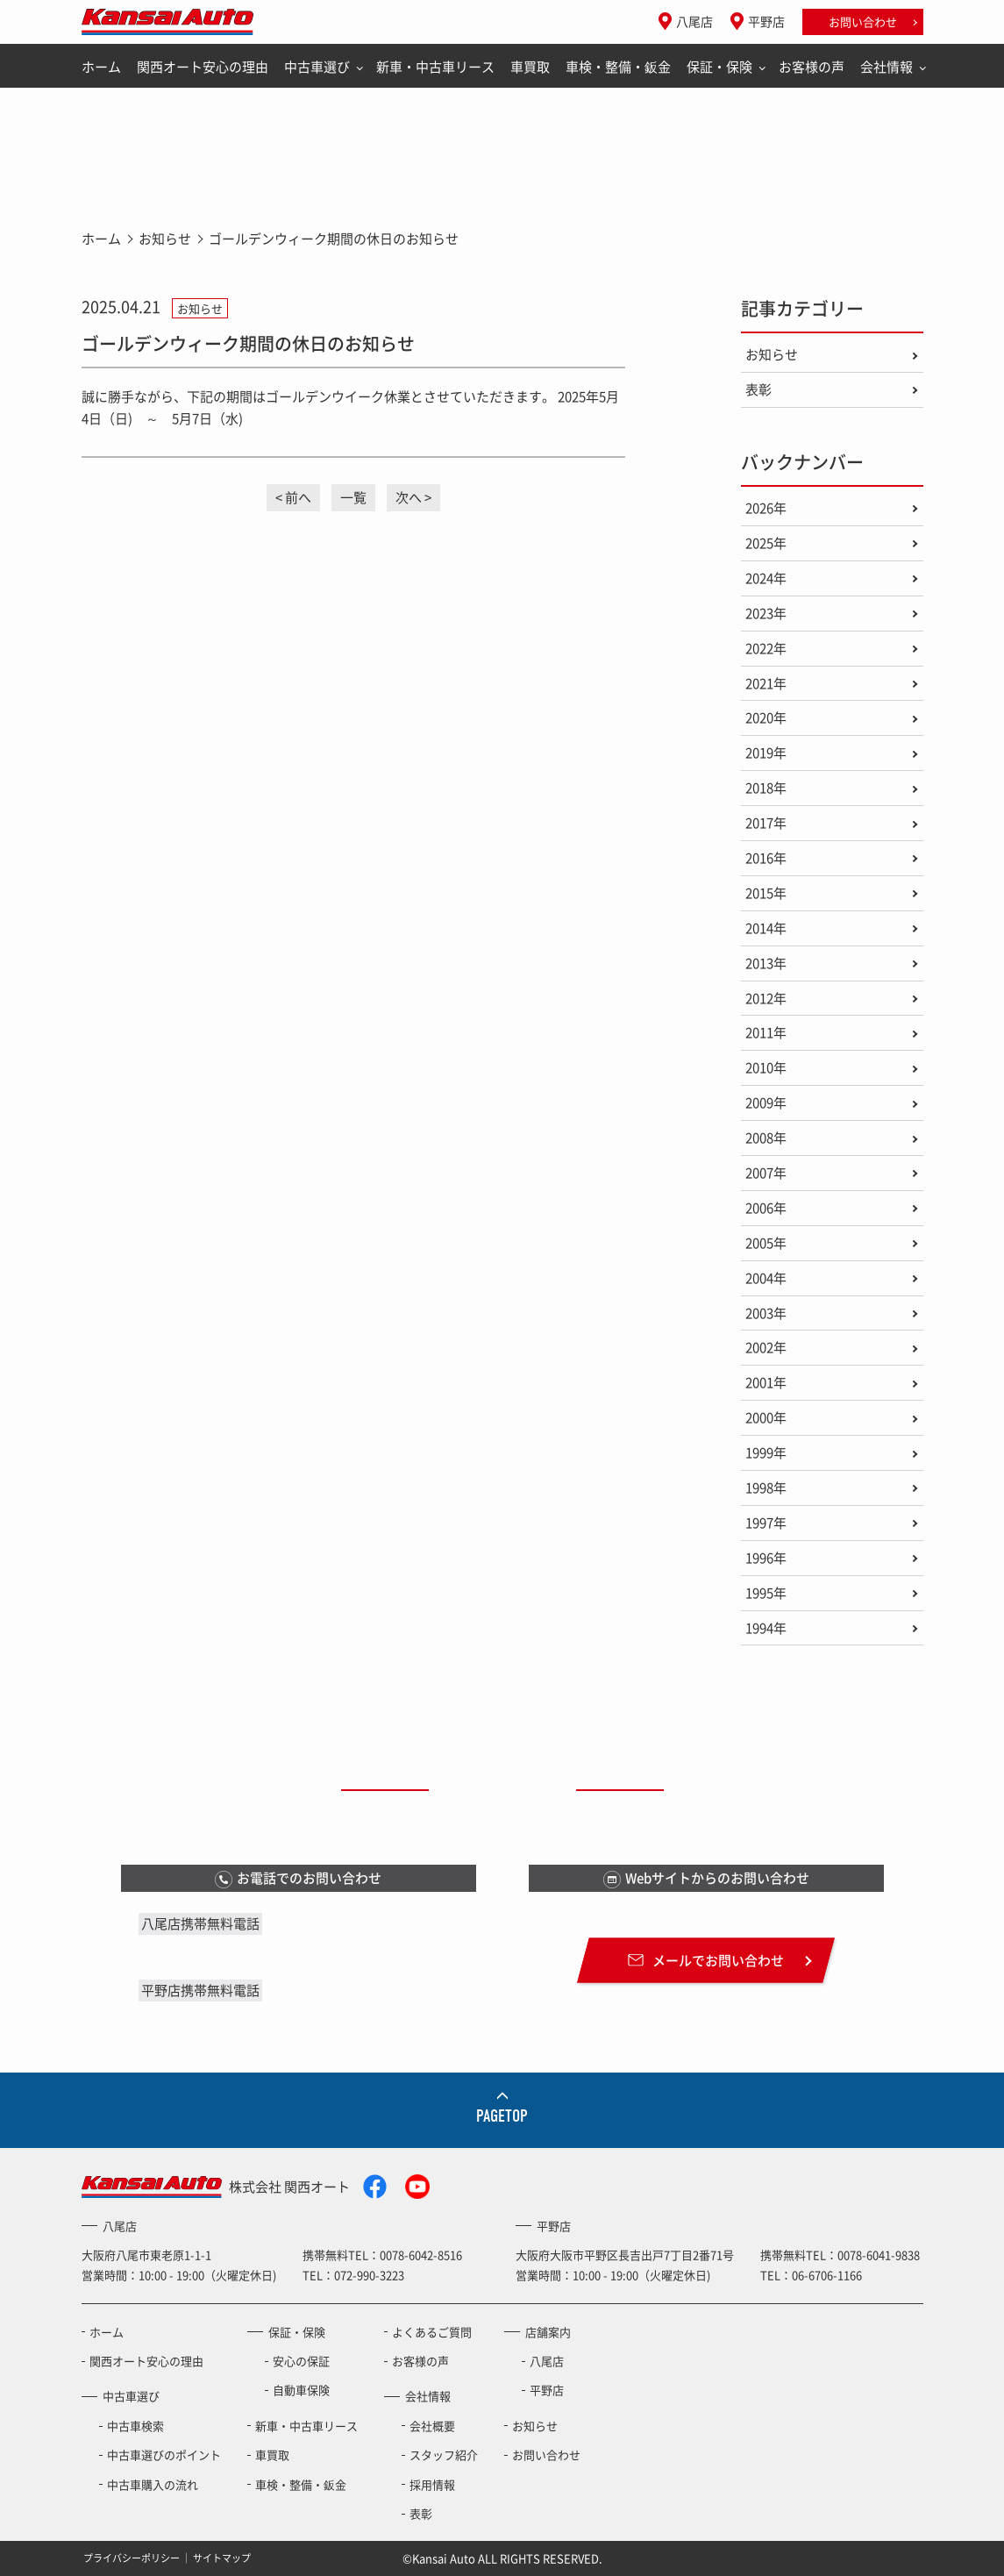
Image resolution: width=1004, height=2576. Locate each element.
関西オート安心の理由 (202, 66)
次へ (408, 497)
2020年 (766, 717)
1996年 (766, 1557)
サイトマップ (222, 2558)
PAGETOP (502, 2116)
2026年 (766, 507)
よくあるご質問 (432, 2331)
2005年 (766, 1242)
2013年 (766, 963)
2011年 (766, 1032)
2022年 (766, 648)
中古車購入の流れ (152, 2484)
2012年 (766, 998)
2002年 (766, 1347)
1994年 (766, 1628)
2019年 (766, 752)
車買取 (530, 66)
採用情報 (432, 2484)
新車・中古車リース (435, 66)
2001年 (766, 1382)
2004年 (766, 1278)
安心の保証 (301, 2360)
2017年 (766, 822)
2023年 (766, 613)
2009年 (766, 1102)
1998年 (766, 1487)
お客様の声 (811, 66)
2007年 (766, 1172)
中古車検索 (135, 2425)
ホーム (101, 66)
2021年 (766, 683)
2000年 (766, 1417)
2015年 (766, 893)
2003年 (766, 1313)
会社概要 (432, 2425)
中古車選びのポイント (164, 2454)
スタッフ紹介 (443, 2454)
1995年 (766, 1592)
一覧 (353, 497)
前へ (298, 497)
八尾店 (694, 21)
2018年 (766, 787)
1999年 (766, 1452)
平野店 (766, 21)
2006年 (766, 1207)
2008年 (766, 1137)
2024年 (766, 578)
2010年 (766, 1067)
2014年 (766, 928)
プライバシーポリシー (131, 2558)
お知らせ (165, 238)
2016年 (766, 857)
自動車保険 (301, 2389)
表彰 (758, 389)
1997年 (766, 1522)
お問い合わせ (863, 21)
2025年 (766, 543)
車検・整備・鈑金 (618, 66)
